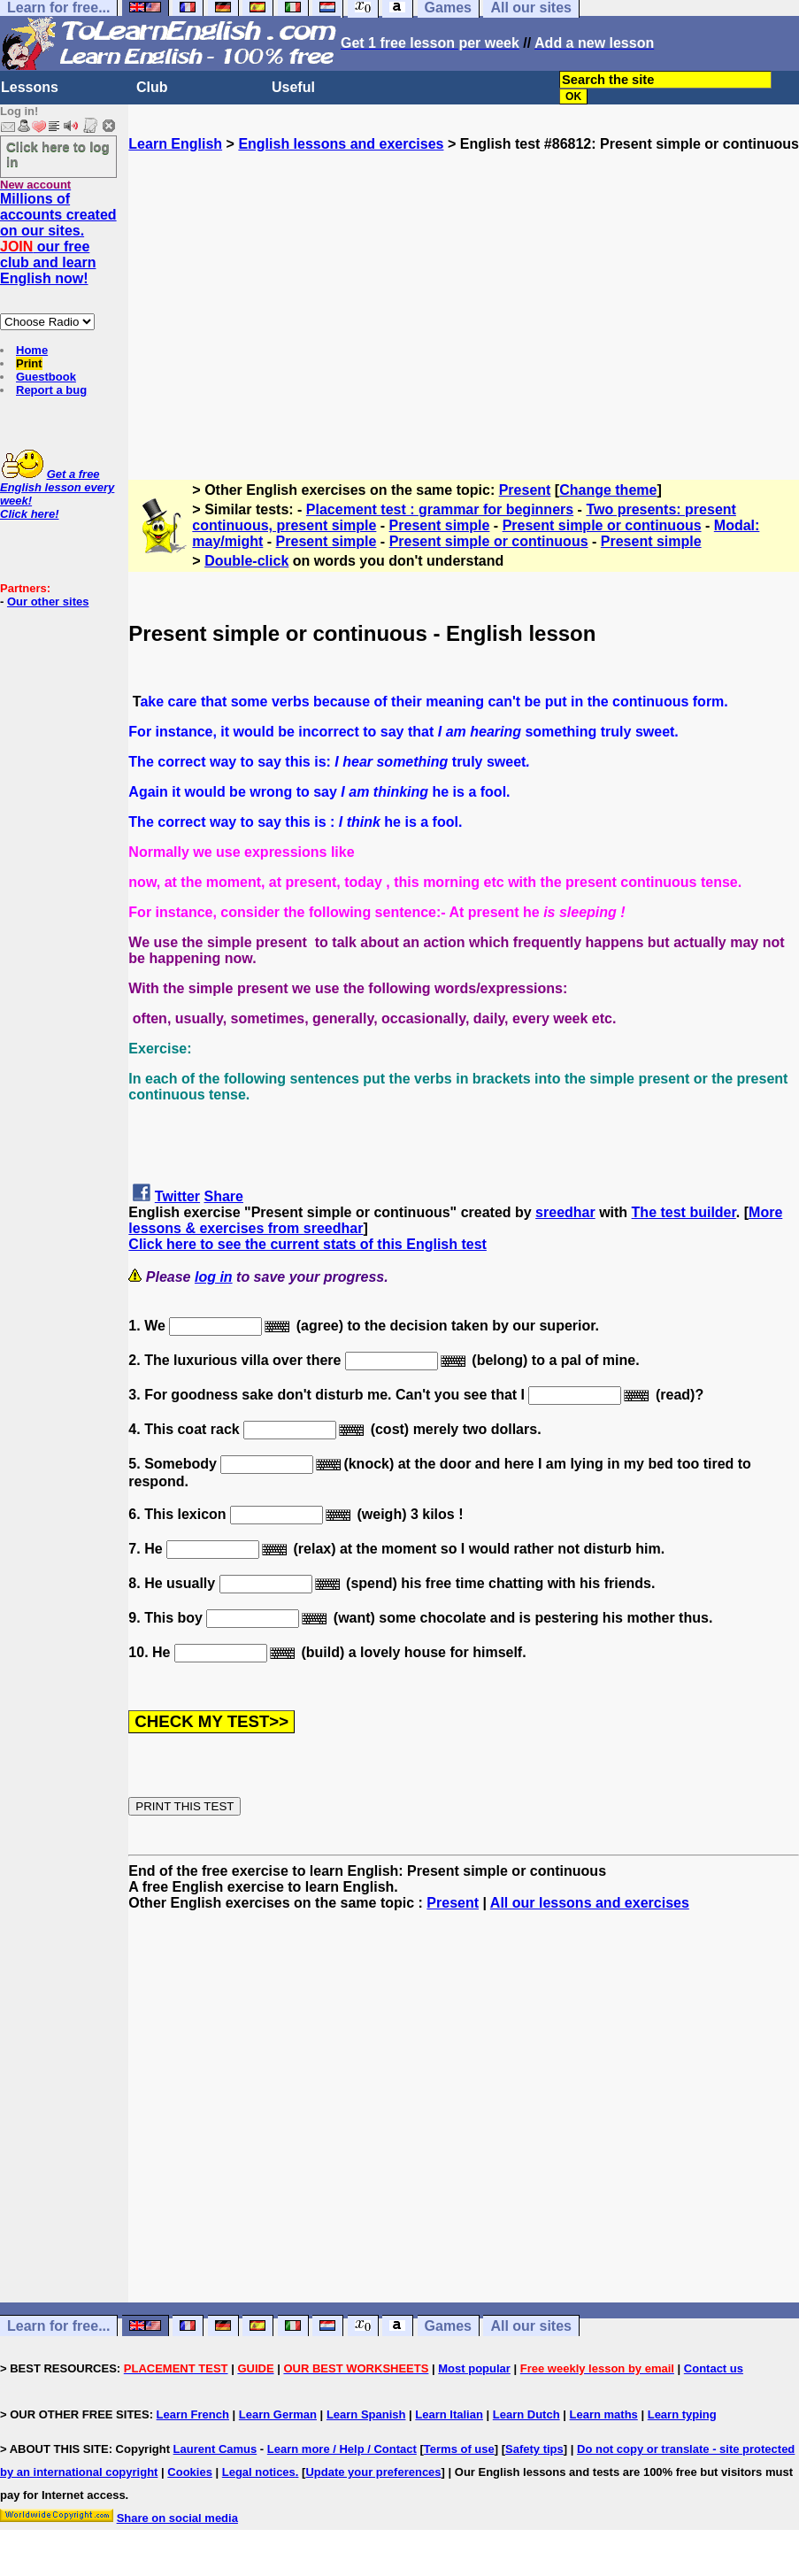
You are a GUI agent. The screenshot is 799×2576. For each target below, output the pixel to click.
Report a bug (51, 390)
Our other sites (47, 601)
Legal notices (259, 2472)
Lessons (29, 87)
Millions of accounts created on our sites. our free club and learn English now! (58, 238)
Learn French (193, 2414)
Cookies (189, 2472)
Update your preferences (373, 2472)
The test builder (684, 1212)
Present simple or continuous (602, 525)
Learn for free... (58, 2325)
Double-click (246, 560)
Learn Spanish (366, 2414)
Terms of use (459, 2449)
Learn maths (604, 2414)
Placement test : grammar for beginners (439, 509)
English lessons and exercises (340, 143)
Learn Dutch (526, 2414)
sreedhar (565, 1212)
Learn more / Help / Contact (342, 2449)
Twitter (177, 1196)
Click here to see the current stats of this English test (307, 1244)
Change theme (608, 489)
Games (448, 2325)
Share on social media (177, 2518)
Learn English (175, 143)
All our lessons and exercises (589, 1902)
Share (223, 1196)
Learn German (278, 2414)
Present (525, 489)
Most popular (474, 2368)
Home (32, 350)
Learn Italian (449, 2414)
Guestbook (46, 376)
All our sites (531, 2325)
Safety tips (534, 2449)
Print (29, 363)
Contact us (713, 2368)
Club (152, 87)
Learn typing (682, 2414)
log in (214, 1276)
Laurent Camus (215, 2449)
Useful (293, 87)
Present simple (439, 525)
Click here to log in (58, 154)
